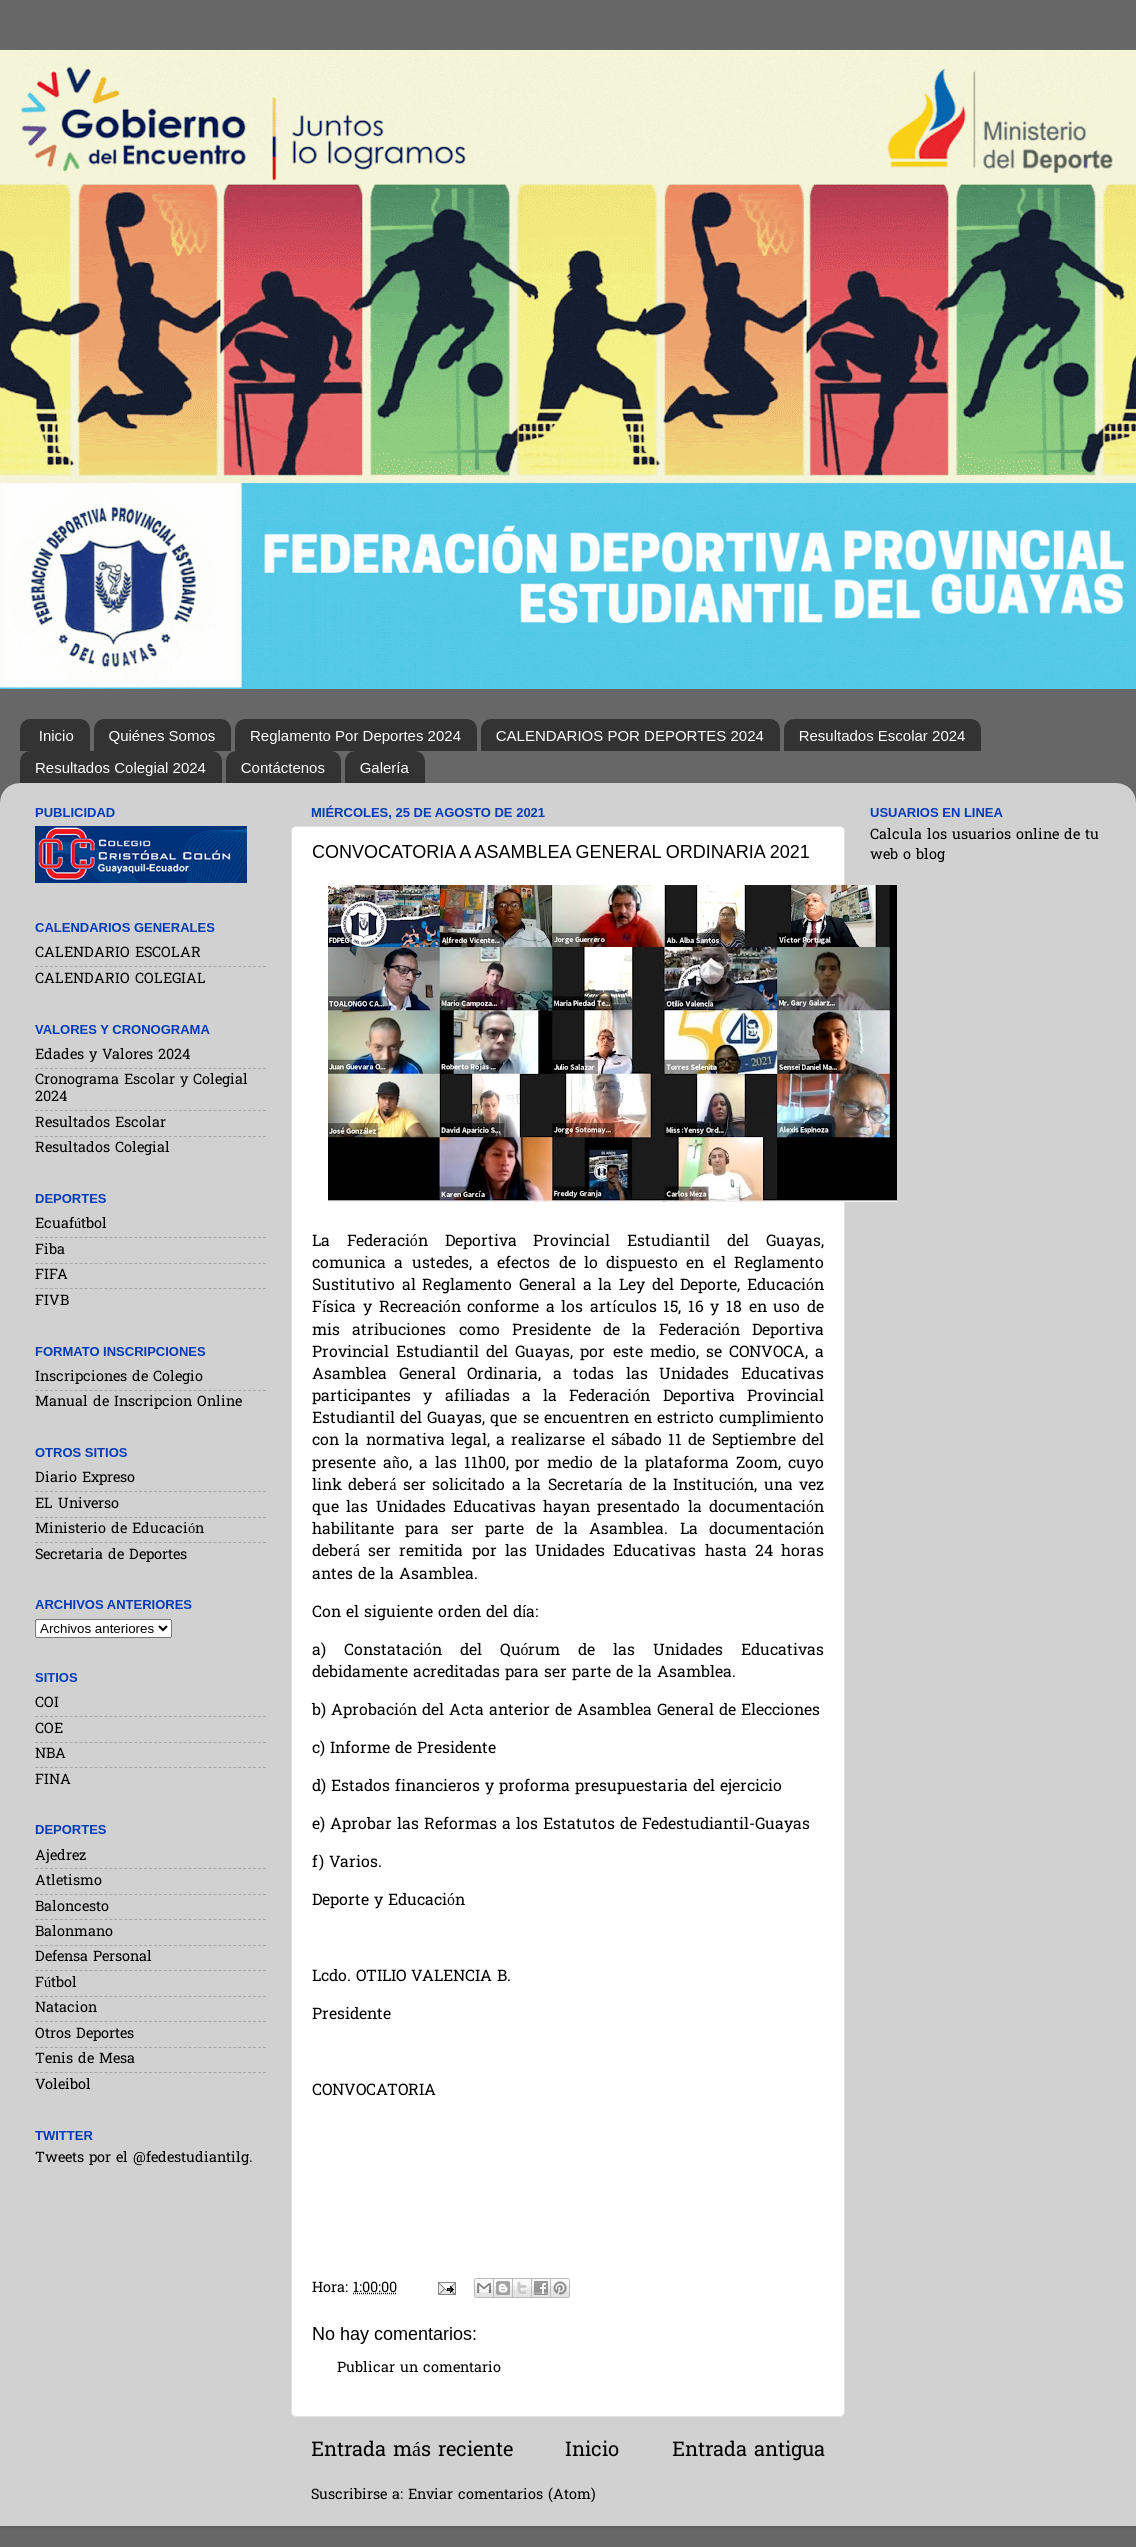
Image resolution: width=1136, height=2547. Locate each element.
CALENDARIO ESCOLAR (118, 953)
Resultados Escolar (100, 1123)
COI (47, 1703)
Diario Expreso (85, 1478)
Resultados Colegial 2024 (120, 767)
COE (49, 1729)
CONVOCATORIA (374, 2091)
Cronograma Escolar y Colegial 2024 (141, 1089)
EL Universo (77, 1504)
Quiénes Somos (162, 735)
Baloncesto (72, 1907)
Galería (384, 767)
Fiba (50, 1250)
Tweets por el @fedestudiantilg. (143, 2158)
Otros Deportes (84, 2034)
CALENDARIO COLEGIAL (120, 979)
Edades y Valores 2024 (112, 1055)
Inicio (56, 735)
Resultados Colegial (102, 1148)
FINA (53, 1780)
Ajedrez (60, 1856)
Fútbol (56, 1983)
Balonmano (74, 1932)
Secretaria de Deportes (111, 1555)
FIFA (51, 1275)
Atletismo (68, 1881)
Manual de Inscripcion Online (138, 1402)
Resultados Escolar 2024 (882, 735)
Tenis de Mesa (85, 2059)
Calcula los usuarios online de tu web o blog (984, 845)
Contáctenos (283, 767)
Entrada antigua (748, 2451)
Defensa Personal (93, 1957)
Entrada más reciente (412, 2451)
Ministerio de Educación (119, 1529)
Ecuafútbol (71, 1224)
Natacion (66, 2008)
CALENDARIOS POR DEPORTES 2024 (630, 735)
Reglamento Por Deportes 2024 (355, 735)
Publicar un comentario (419, 2368)
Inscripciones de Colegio (119, 1377)
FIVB (52, 1301)
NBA (50, 1754)
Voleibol (63, 2085)
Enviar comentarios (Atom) (502, 2495)
